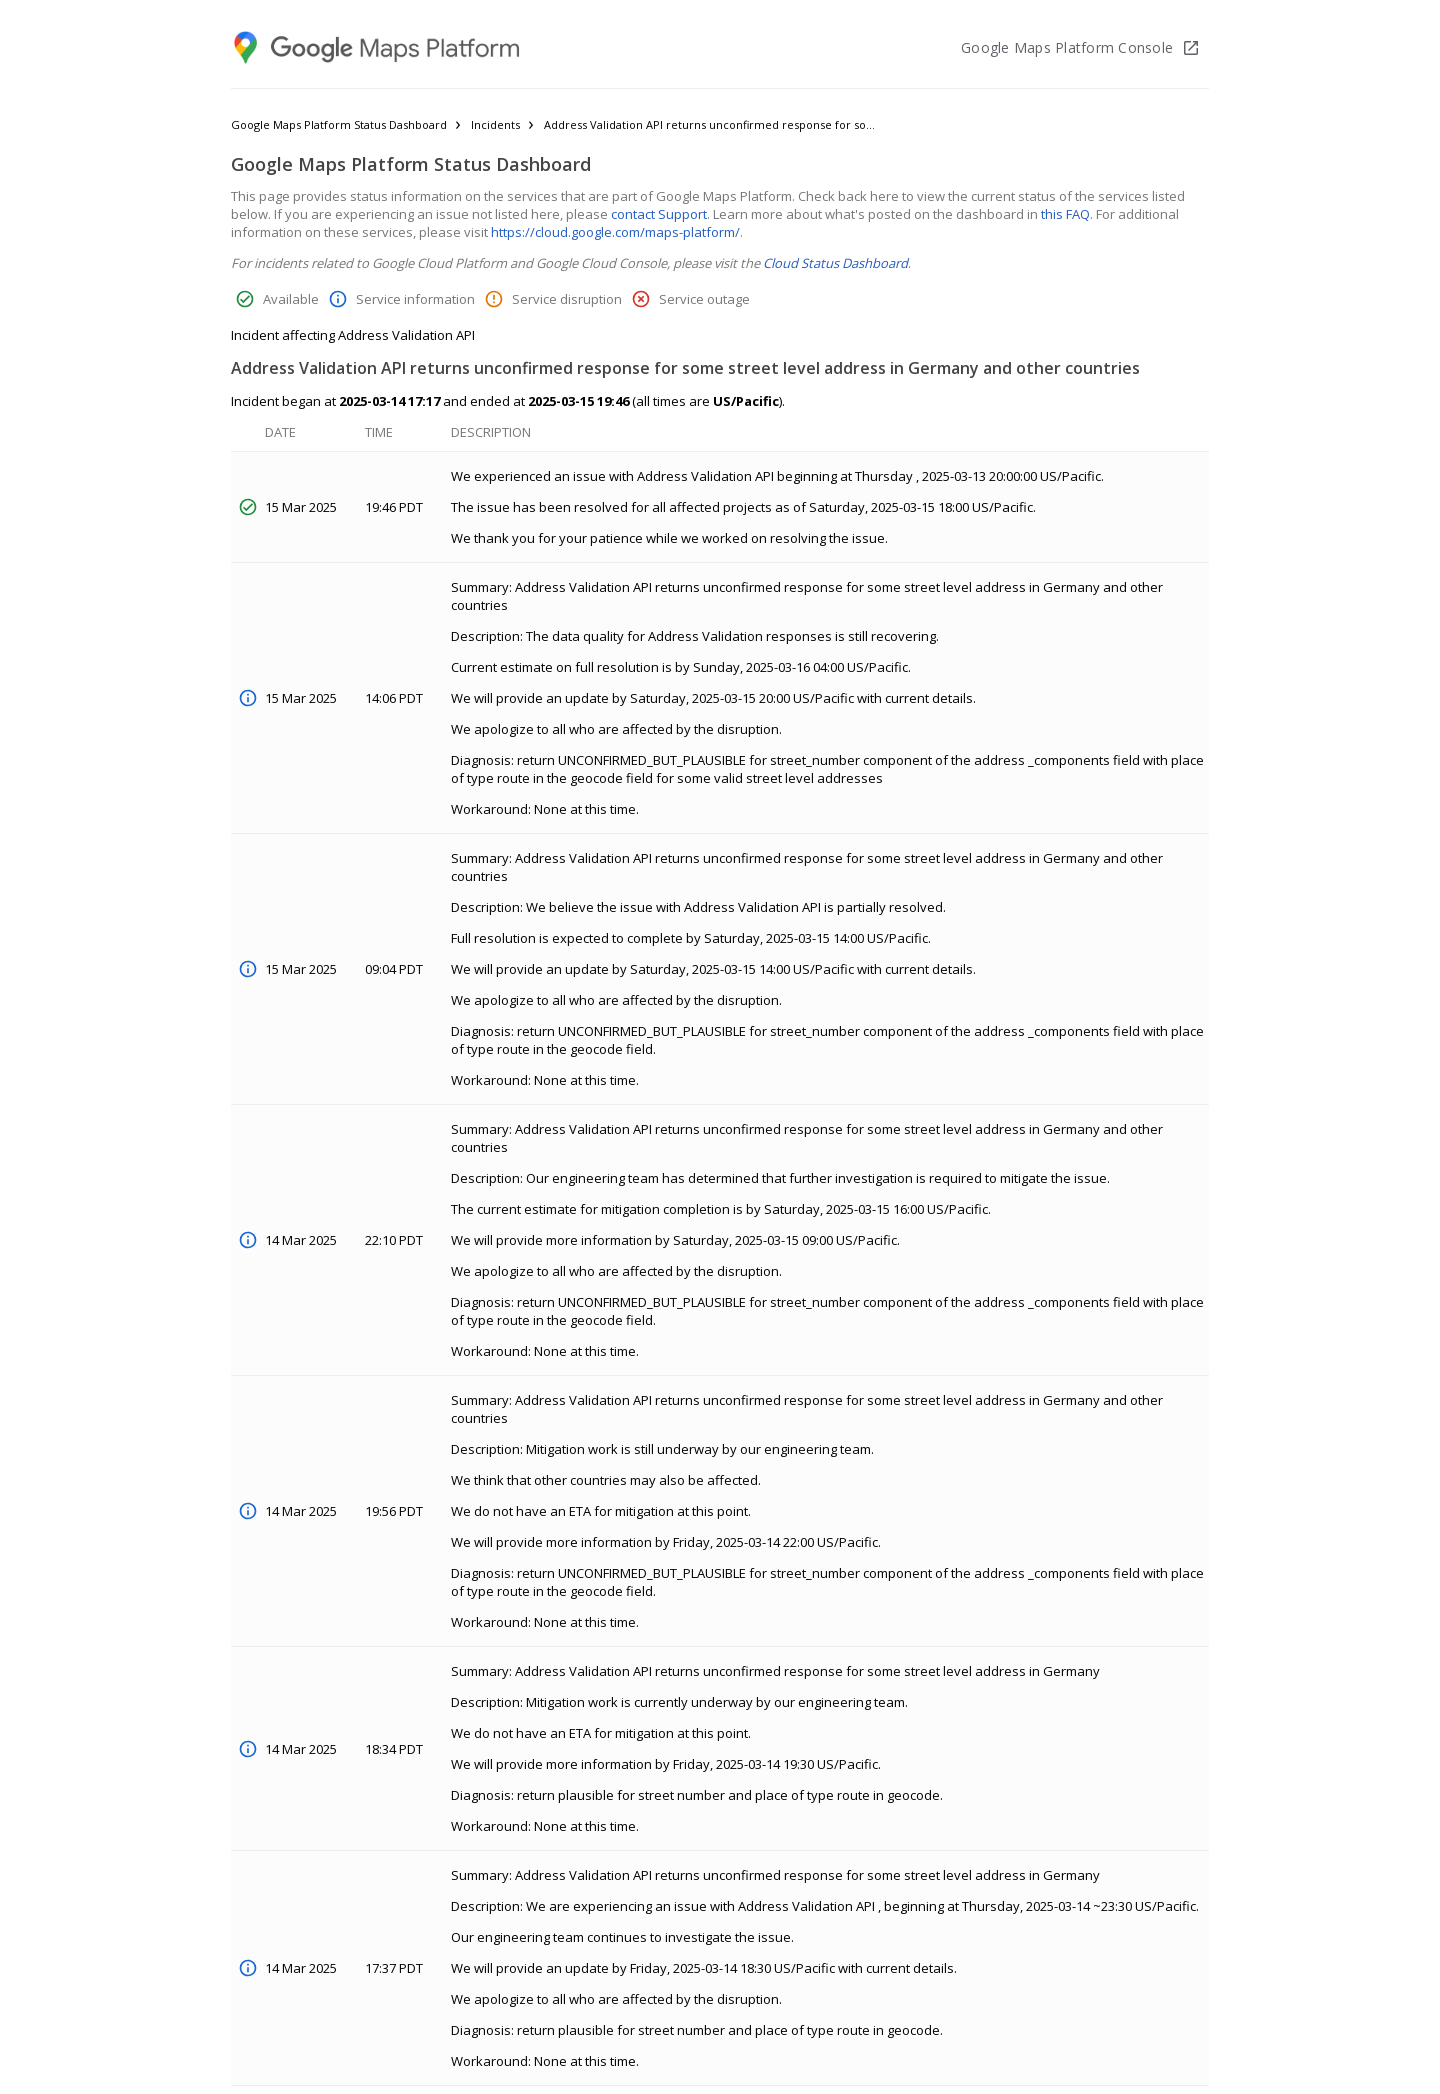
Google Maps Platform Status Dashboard (339, 124)
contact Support (659, 214)
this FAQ (1065, 214)
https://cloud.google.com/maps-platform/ (615, 232)
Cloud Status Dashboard (835, 263)
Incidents (495, 124)
